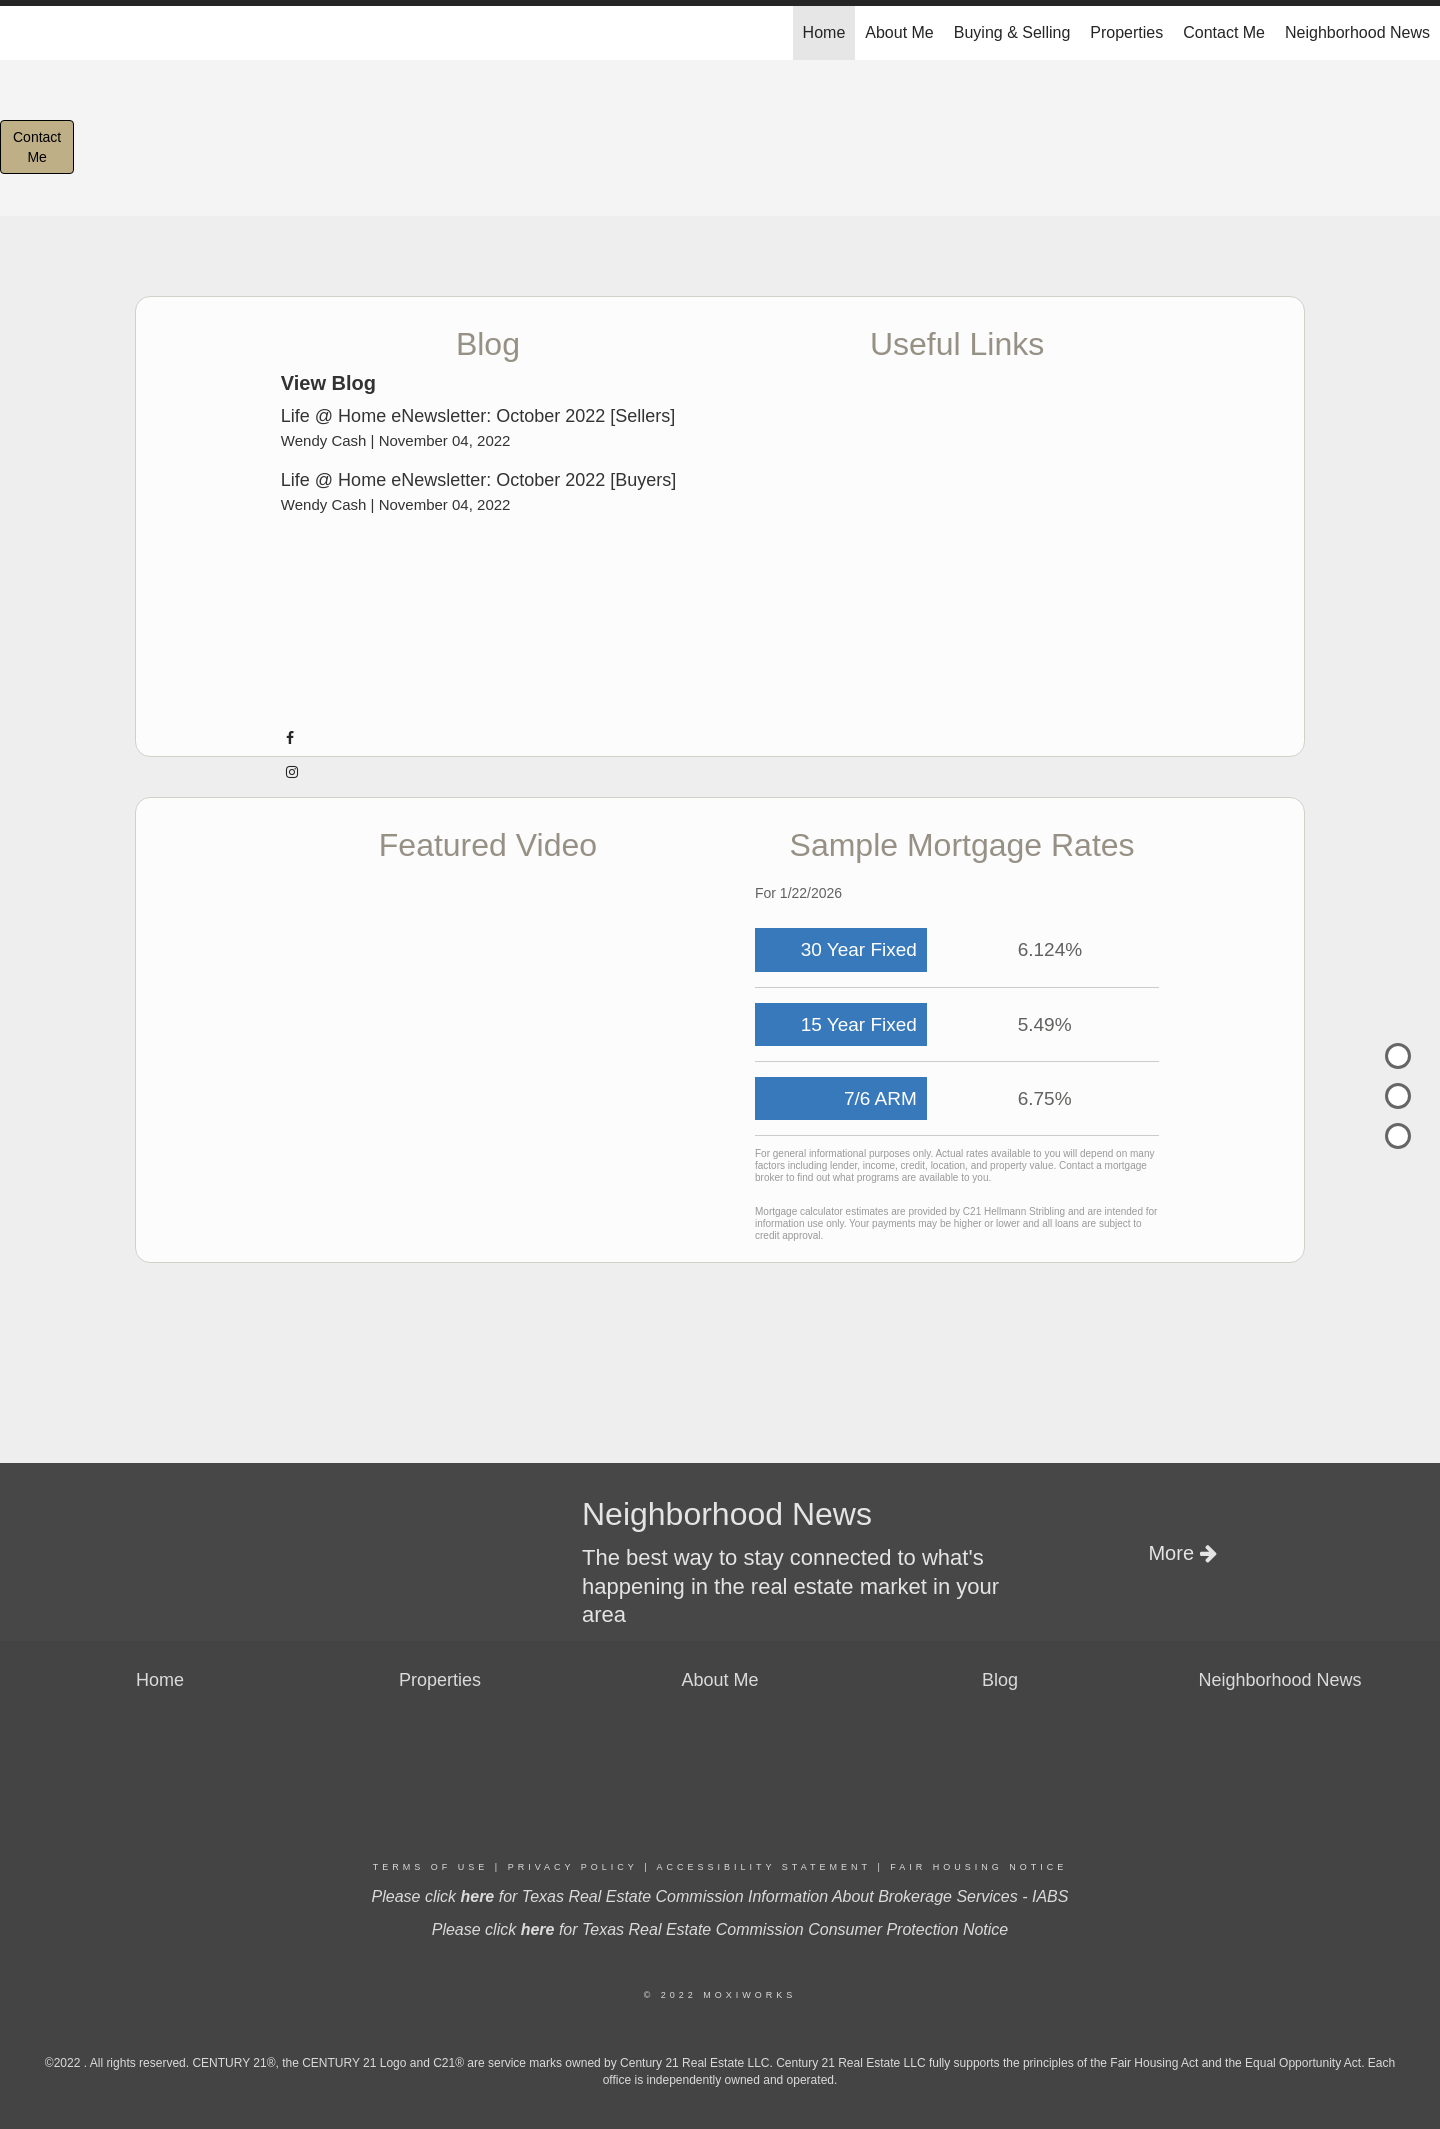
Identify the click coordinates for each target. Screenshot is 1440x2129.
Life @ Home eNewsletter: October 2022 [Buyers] (478, 480)
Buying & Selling (1012, 32)
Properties (1126, 32)
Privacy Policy (573, 1867)
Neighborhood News (1357, 32)
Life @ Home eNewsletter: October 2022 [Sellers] (478, 416)
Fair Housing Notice (978, 1867)
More (1182, 1553)
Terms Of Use (431, 1867)
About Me (899, 32)
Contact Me (1224, 32)
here (477, 1896)
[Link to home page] (25, 33)
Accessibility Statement (764, 1867)
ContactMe (37, 147)
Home (824, 32)
